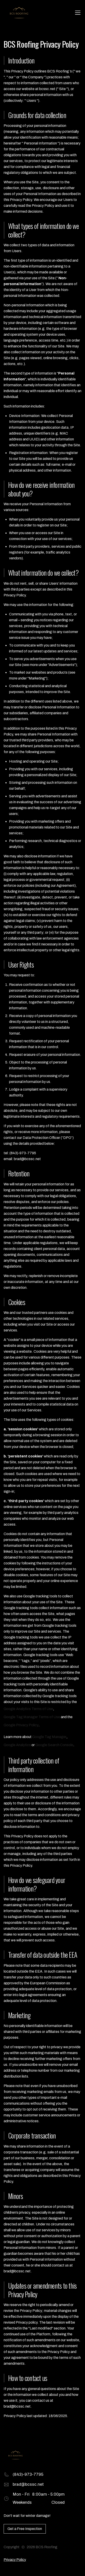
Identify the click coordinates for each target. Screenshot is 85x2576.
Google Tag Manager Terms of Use (32, 1717)
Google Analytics (17, 1745)
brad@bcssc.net (28, 2484)
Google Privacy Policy (21, 1725)
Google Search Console (54, 1745)
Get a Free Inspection (24, 2529)
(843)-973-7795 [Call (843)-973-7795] (28, 2474)
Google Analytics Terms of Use (28, 1709)
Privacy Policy (15, 2560)
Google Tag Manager (49, 1737)
